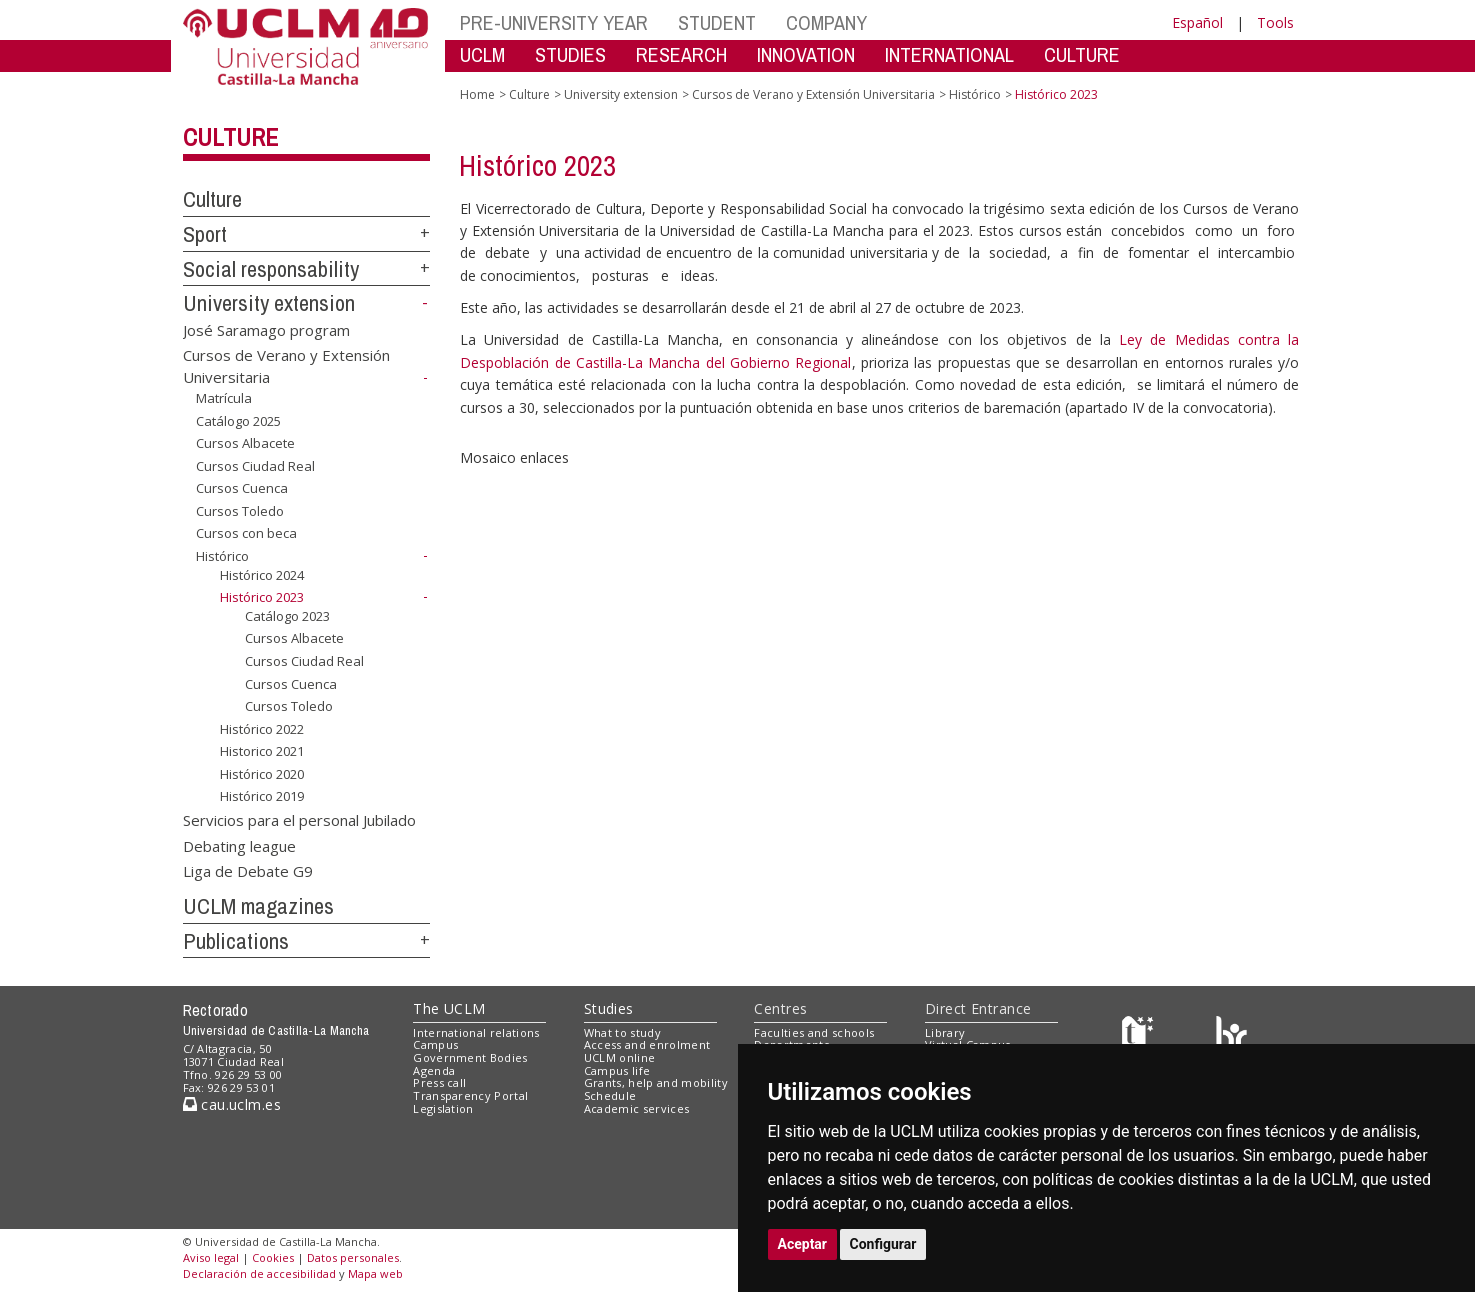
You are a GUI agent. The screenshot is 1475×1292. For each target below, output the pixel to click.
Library (945, 1032)
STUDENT (717, 22)
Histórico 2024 (262, 575)
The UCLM (449, 1008)
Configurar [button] (883, 1244)
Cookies (273, 1257)
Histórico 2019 (262, 796)
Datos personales (353, 1257)
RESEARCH (681, 54)
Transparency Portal (470, 1095)
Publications (236, 941)
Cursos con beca (246, 533)
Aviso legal (211, 1257)
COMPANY (826, 22)
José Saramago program (266, 330)
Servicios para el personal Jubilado (299, 820)
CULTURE (1082, 54)
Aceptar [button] (803, 1244)
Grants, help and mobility (656, 1082)
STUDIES (570, 54)
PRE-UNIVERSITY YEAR (554, 22)
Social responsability (271, 269)
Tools (1275, 22)
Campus (435, 1044)
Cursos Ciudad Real (255, 466)
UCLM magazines (258, 906)
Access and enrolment (647, 1044)
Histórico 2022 (262, 729)
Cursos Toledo (240, 511)
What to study (622, 1032)
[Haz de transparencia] (1140, 1036)
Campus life (617, 1070)
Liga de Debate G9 (248, 871)
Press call (439, 1082)
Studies (609, 1008)
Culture (230, 137)
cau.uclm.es (232, 1104)
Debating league (239, 845)
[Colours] (1231, 1036)
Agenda (434, 1070)
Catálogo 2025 (238, 420)
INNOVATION (806, 54)
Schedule (610, 1095)
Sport (205, 234)
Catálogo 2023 (287, 616)
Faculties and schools (814, 1032)
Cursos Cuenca (242, 488)
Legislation (443, 1108)
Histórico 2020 (262, 774)
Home (477, 94)
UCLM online (620, 1057)
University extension (269, 303)
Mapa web (375, 1273)
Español (1197, 22)
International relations (476, 1032)
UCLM (482, 54)
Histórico (222, 556)
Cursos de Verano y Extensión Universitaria (813, 94)
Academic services (637, 1108)
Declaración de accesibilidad (259, 1273)
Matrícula (224, 398)
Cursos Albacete (245, 443)
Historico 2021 (262, 751)
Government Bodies (470, 1057)
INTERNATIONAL (949, 54)
